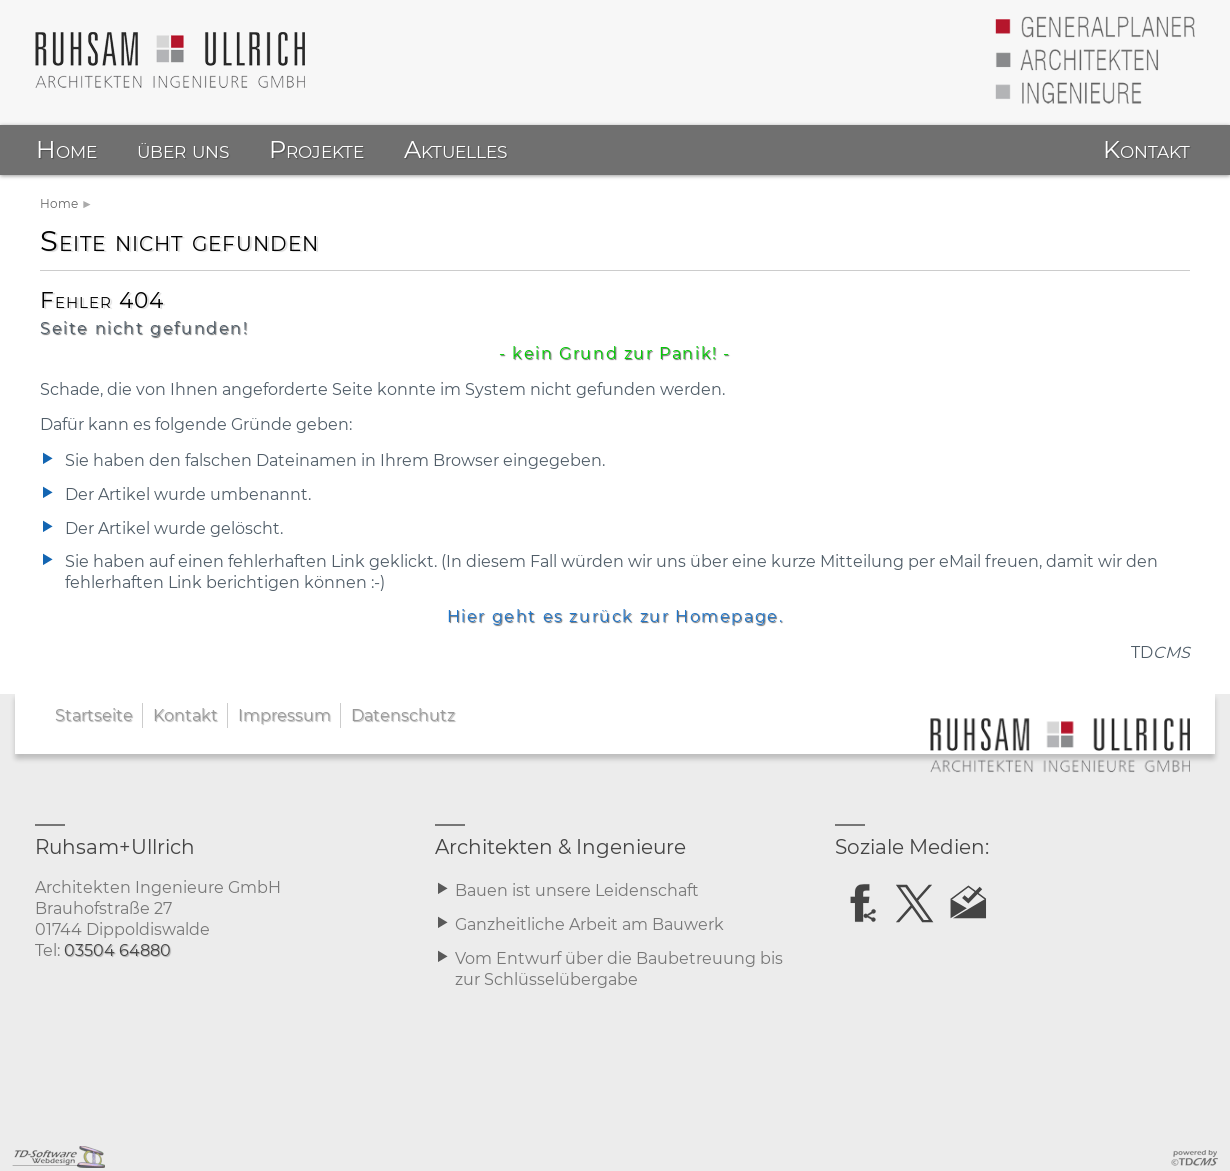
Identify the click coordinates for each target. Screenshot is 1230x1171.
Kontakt (185, 715)
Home (59, 203)
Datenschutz (403, 715)
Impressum (284, 715)
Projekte (316, 149)
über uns (183, 149)
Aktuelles (455, 149)
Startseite (94, 715)
